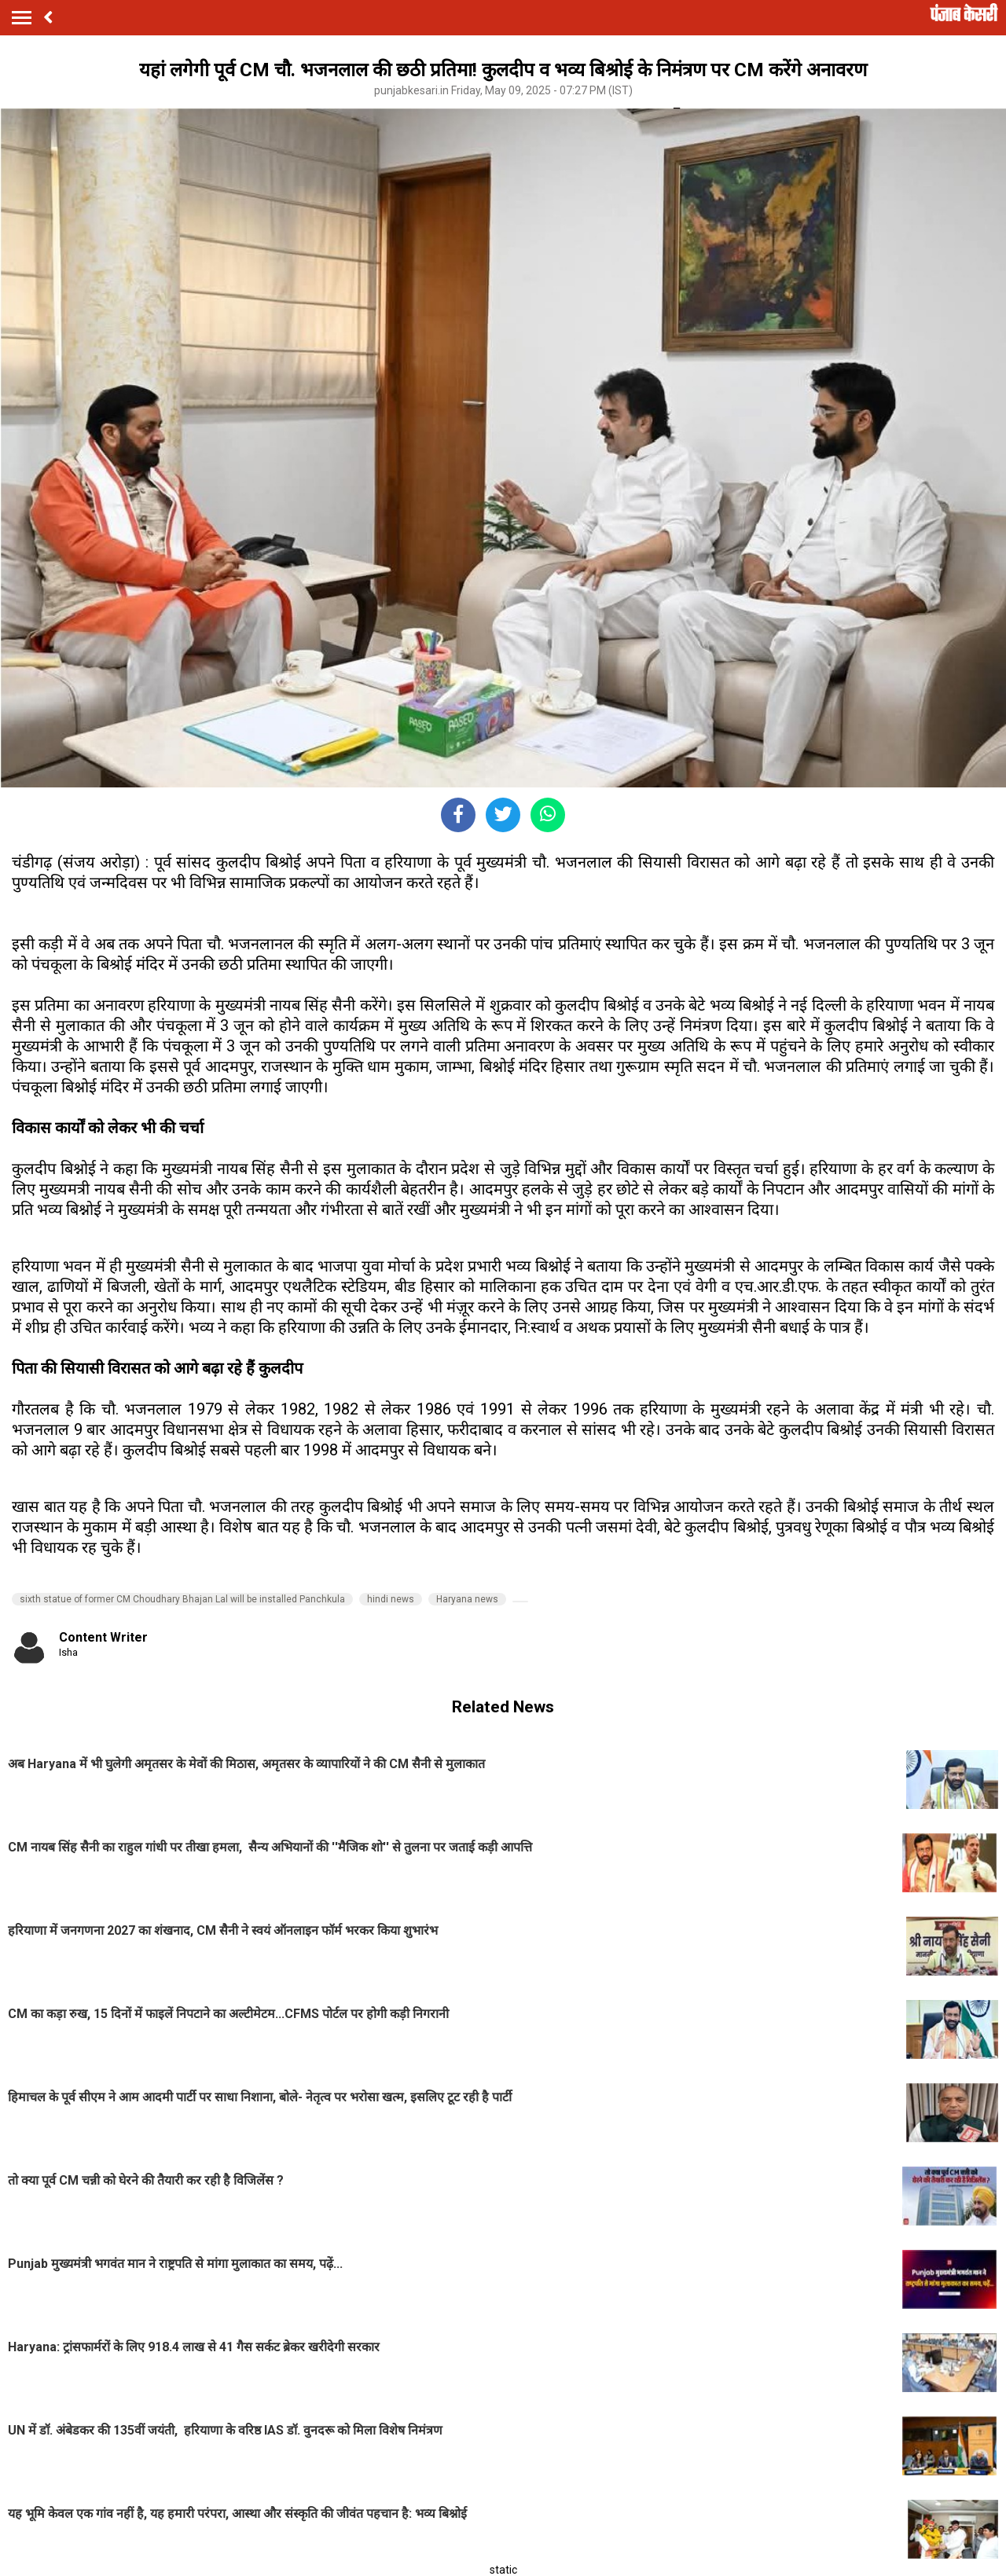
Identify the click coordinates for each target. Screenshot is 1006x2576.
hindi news (390, 1599)
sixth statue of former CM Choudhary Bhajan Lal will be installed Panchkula (182, 1599)
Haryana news (467, 1599)
